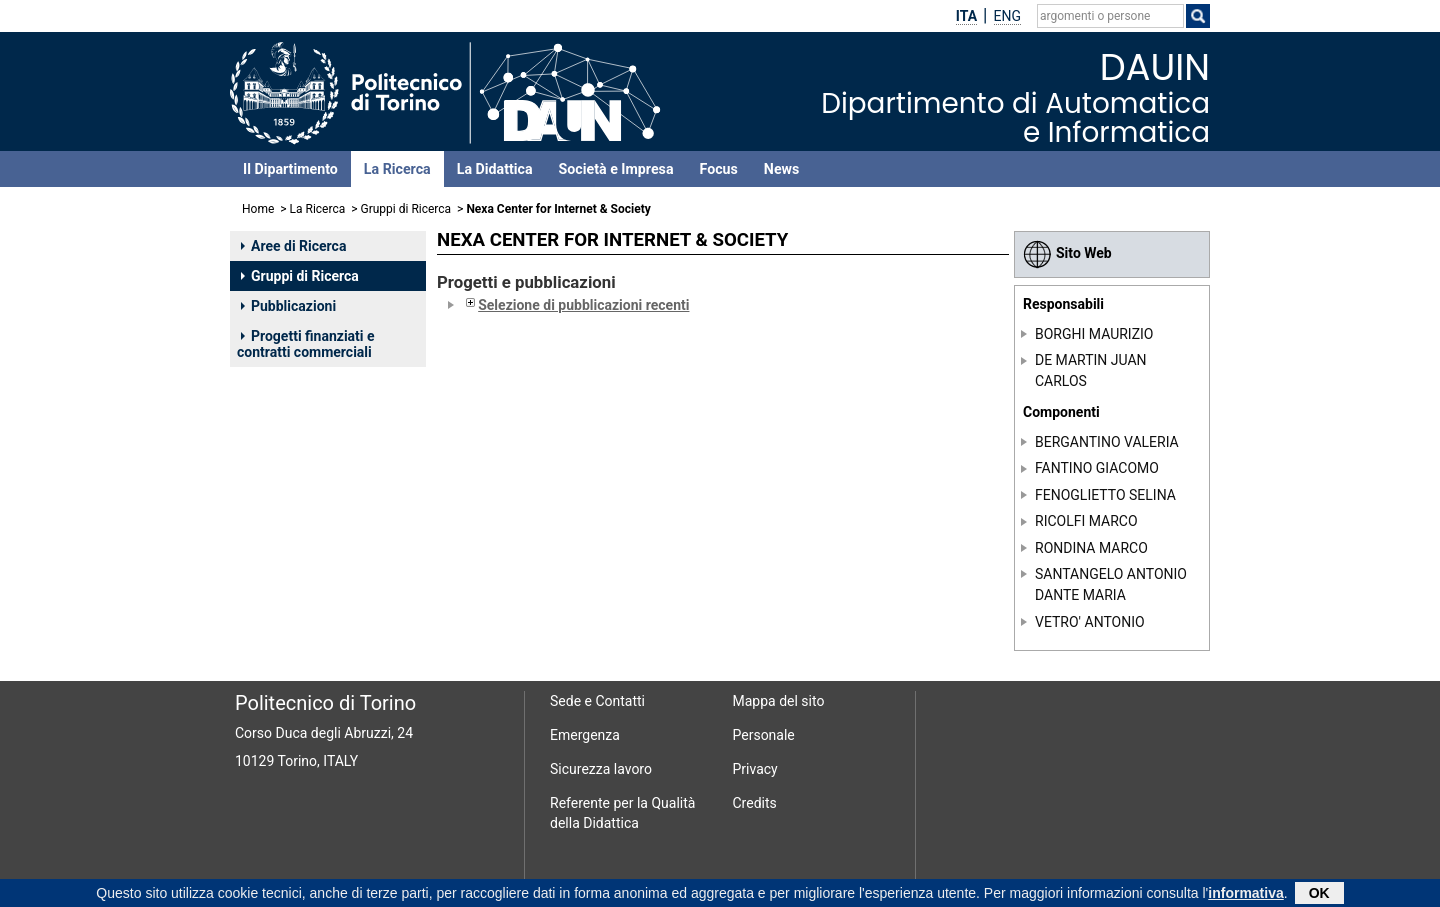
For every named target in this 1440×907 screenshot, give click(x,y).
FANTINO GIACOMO (1097, 468)
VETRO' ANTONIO (1090, 622)
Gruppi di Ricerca (406, 209)
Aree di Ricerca (293, 246)
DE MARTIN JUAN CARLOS (1091, 370)
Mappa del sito (779, 701)
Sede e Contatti (597, 701)
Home (258, 209)
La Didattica (495, 169)
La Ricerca (397, 169)
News (781, 169)
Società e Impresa (616, 169)
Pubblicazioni (288, 306)
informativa (1245, 894)
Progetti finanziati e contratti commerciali (306, 344)
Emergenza (585, 735)
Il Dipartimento (290, 169)
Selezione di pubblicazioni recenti (575, 305)
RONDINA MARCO (1091, 548)
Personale (764, 735)
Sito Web (1067, 253)
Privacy (755, 769)
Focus (719, 169)
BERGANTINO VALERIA (1107, 442)
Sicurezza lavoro (601, 769)
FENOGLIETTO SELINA (1105, 495)
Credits (755, 803)
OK (1319, 894)
